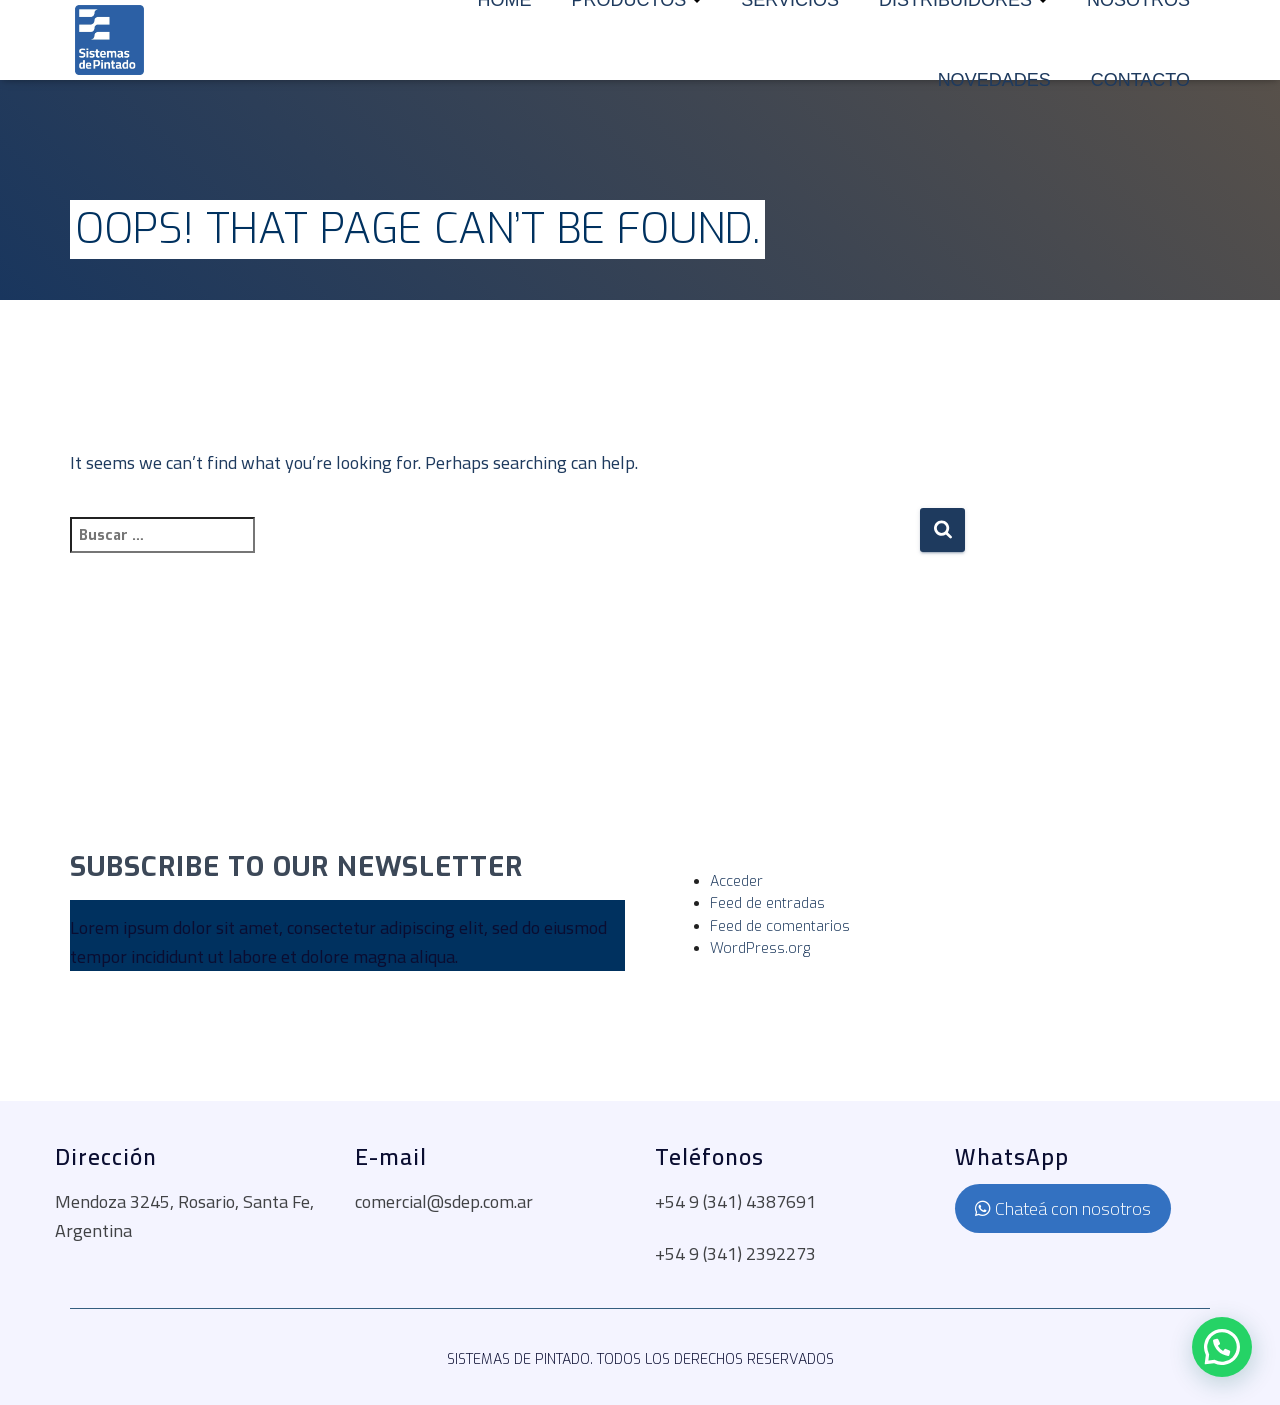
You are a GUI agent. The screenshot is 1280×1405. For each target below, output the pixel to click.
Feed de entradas (767, 903)
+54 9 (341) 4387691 (735, 1201)
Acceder (736, 881)
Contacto (1140, 80)
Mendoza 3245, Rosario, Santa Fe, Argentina (184, 1216)
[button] (1222, 1347)
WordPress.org (760, 948)
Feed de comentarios (780, 926)
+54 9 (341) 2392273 (735, 1253)
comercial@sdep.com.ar (444, 1201)
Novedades (994, 80)
